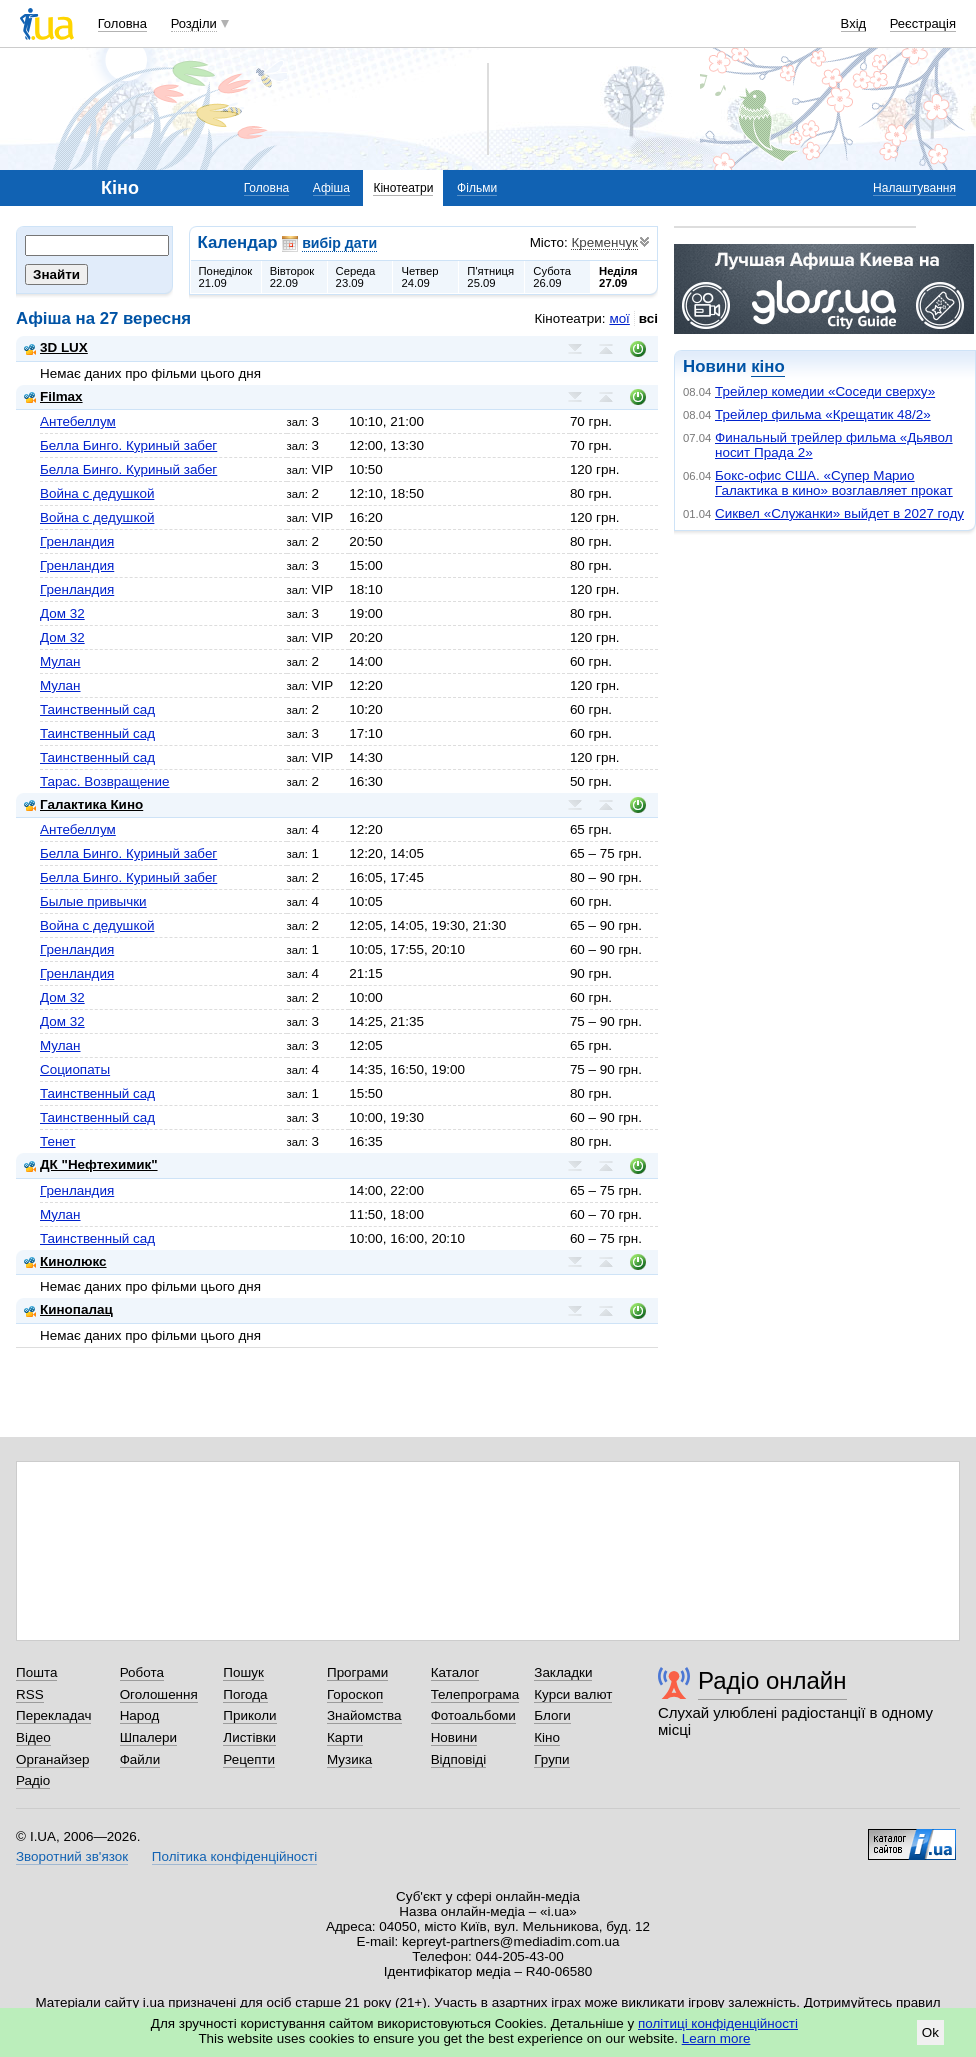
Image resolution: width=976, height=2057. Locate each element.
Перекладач (53, 1715)
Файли (140, 1759)
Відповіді (459, 1759)
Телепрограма (475, 1694)
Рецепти (249, 1759)
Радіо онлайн (772, 1680)
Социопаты (75, 1069)
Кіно (547, 1737)
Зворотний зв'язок (72, 1856)
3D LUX (56, 347)
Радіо (33, 1780)
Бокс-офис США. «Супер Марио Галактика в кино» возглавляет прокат (834, 483)
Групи (551, 1759)
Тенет (58, 1141)
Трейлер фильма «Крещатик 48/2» (823, 414)
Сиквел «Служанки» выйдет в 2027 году (839, 513)
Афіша (331, 188)
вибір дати (339, 243)
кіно (767, 366)
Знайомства (364, 1715)
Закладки (563, 1672)
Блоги (552, 1715)
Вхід (854, 23)
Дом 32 (62, 613)
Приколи (249, 1715)
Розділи (194, 23)
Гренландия (77, 541)
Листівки (249, 1737)
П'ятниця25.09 (490, 277)
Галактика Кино (83, 804)
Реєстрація (923, 23)
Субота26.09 (552, 277)
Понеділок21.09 (226, 277)
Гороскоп (355, 1694)
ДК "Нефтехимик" (91, 1164)
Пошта (36, 1672)
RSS (30, 1694)
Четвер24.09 (419, 277)
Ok (930, 2032)
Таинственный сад (97, 709)
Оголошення (159, 1694)
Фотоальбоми (473, 1715)
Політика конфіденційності (234, 1856)
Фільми (477, 188)
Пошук (243, 1672)
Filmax (53, 396)
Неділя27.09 (618, 277)
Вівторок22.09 (292, 277)
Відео (33, 1737)
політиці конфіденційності (718, 2023)
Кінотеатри (403, 188)
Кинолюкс (65, 1261)
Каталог (455, 1672)
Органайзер (52, 1759)
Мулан (60, 661)
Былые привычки (93, 901)
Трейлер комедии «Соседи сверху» (825, 391)
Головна (122, 23)
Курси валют (573, 1694)
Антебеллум (78, 421)
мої (619, 318)
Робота (142, 1672)
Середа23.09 (356, 277)
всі (648, 318)
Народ (140, 1715)
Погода (245, 1694)
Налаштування (914, 188)
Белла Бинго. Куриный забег (128, 445)
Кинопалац (68, 1309)
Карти (345, 1737)
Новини (454, 1737)
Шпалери (148, 1737)
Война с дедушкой (97, 493)
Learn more (716, 2038)
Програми (357, 1672)
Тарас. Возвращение (105, 781)
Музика (349, 1759)
